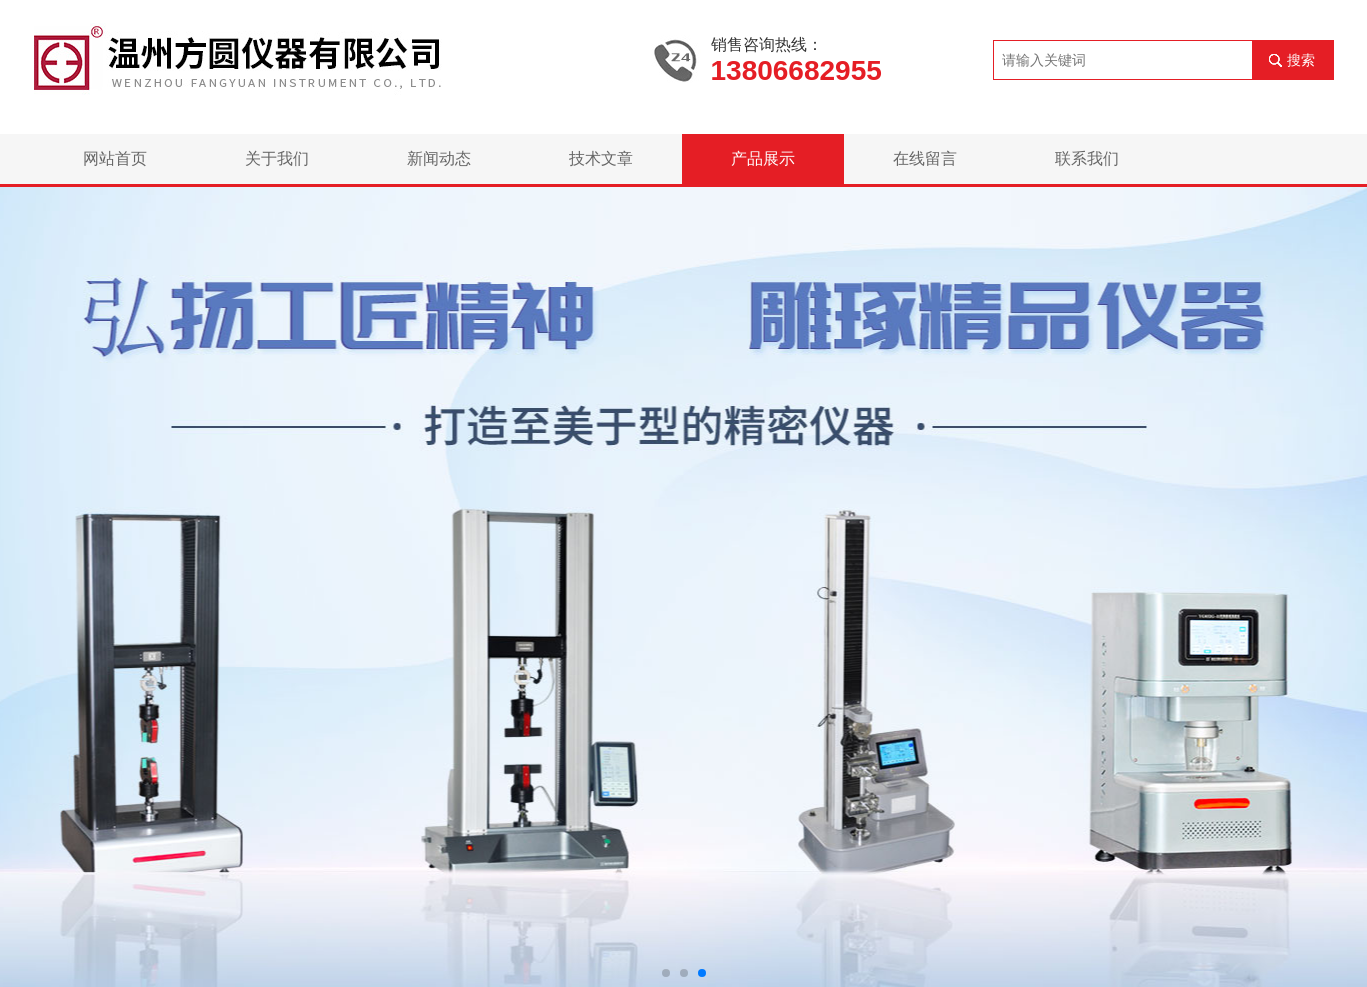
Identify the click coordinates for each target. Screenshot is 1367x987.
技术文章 (601, 158)
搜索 (1301, 60)
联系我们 (1087, 158)
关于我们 (277, 158)
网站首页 (115, 158)
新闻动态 (439, 158)
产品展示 (763, 158)
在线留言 (925, 158)
